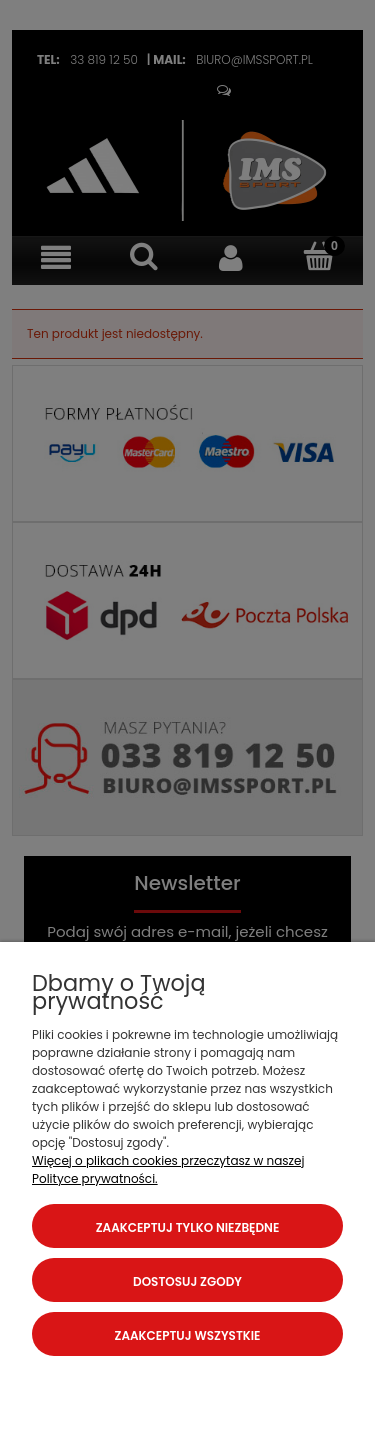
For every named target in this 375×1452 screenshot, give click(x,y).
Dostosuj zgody (187, 1281)
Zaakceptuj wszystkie (188, 1335)
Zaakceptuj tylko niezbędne (188, 1227)
